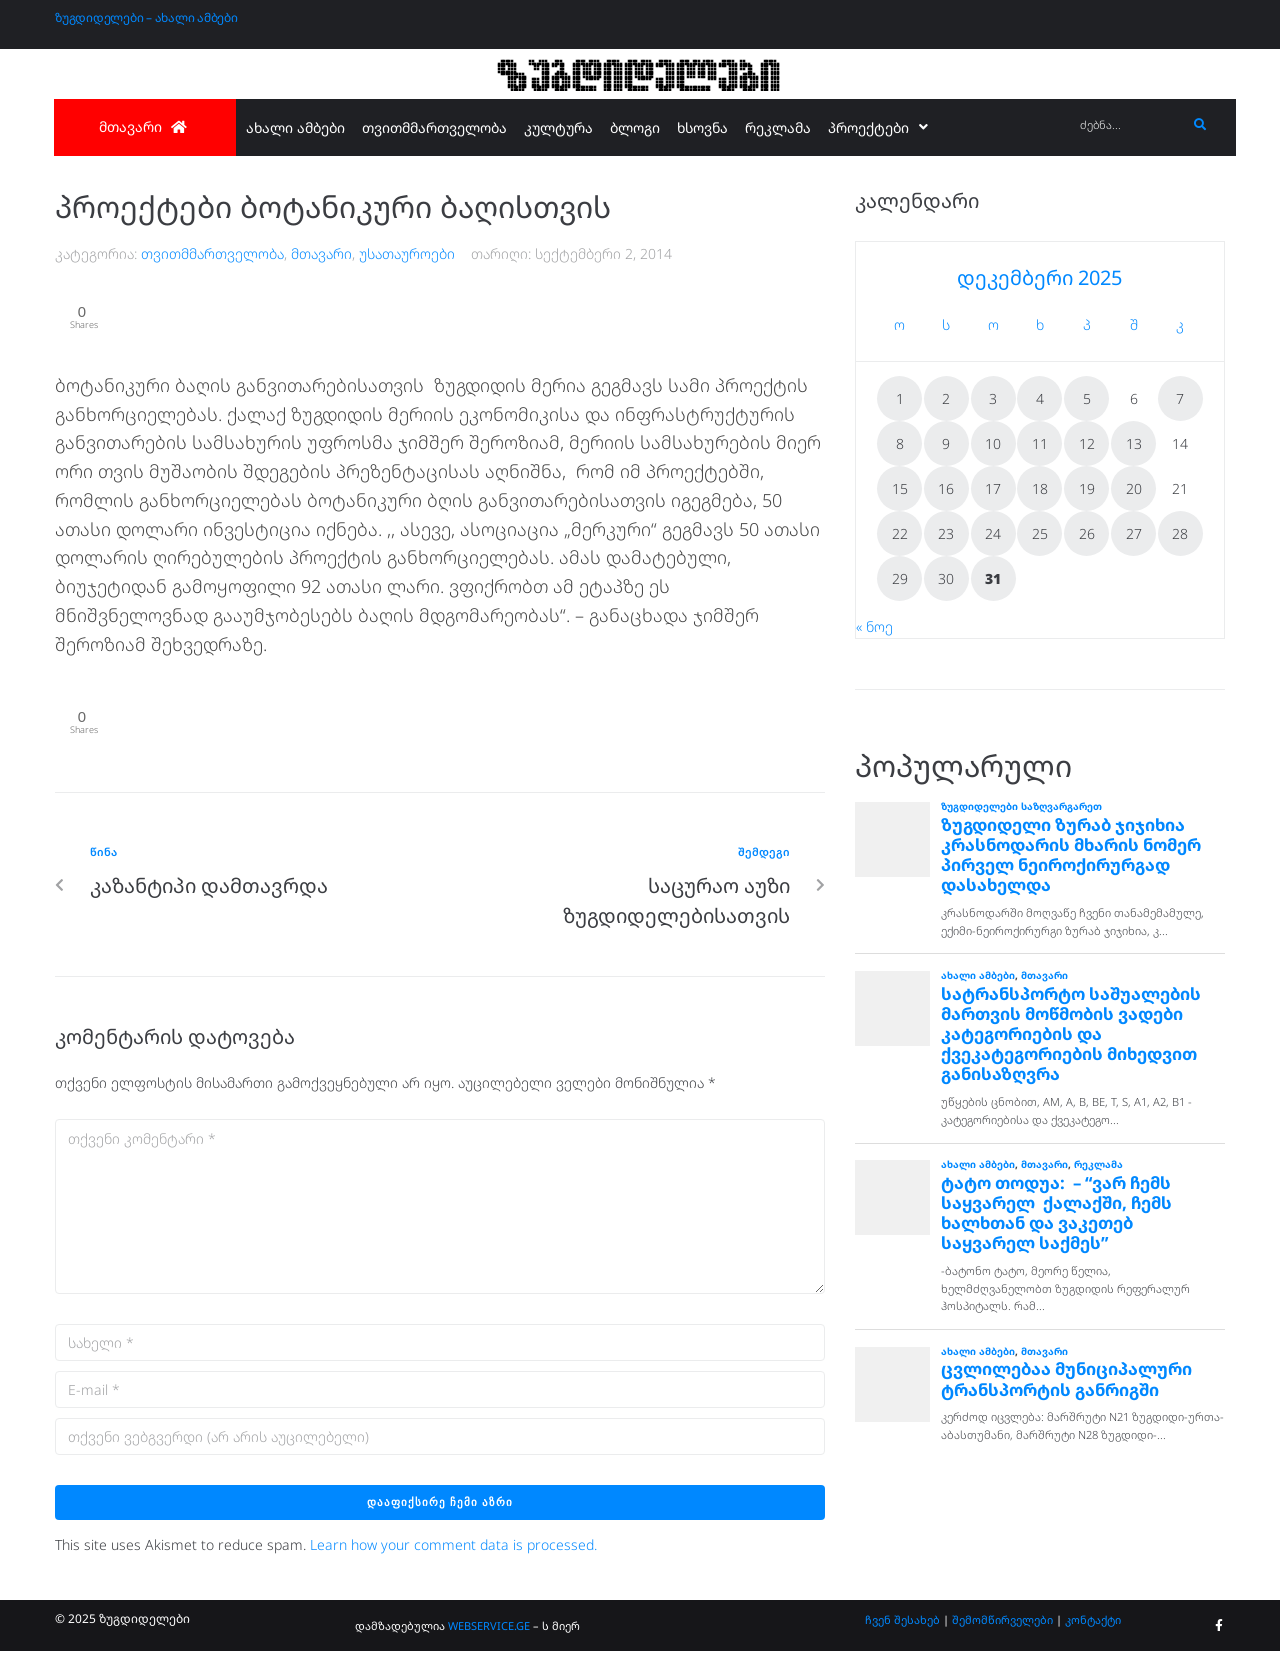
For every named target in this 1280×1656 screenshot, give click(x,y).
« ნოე (874, 626)
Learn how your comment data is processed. (453, 1548)
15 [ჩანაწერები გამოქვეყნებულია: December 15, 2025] (900, 488)
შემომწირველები (1002, 1624)
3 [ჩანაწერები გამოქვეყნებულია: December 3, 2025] (993, 398)
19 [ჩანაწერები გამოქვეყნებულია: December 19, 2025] (1087, 488)
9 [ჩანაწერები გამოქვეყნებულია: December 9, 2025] (946, 443)
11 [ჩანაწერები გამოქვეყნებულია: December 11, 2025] (1040, 443)
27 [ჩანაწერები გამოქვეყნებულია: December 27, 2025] (1134, 533)
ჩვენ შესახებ (902, 1624)
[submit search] (1200, 125)
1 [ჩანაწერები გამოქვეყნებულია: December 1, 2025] (900, 398)
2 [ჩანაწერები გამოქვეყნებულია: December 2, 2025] (946, 398)
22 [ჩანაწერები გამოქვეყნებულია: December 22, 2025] (900, 533)
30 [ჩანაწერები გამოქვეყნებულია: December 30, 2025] (946, 578)
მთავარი (321, 253)
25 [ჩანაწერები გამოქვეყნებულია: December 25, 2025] (1040, 533)
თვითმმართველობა (212, 253)
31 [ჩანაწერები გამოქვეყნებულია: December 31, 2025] (993, 578)
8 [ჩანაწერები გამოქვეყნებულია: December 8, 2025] (900, 443)
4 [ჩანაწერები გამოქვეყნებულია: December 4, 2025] (1040, 398)
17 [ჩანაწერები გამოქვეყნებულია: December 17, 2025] (993, 488)
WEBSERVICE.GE (490, 1630)
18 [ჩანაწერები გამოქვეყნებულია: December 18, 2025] (1040, 488)
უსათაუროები (407, 253)
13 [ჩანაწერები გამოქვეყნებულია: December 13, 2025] (1134, 443)
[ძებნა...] (1128, 125)
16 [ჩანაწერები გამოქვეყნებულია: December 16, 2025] (946, 488)
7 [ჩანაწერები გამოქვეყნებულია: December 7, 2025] (1180, 398)
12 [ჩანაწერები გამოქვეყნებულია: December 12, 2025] (1087, 443)
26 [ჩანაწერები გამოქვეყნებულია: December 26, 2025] (1087, 533)
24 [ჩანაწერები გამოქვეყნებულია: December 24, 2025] (993, 533)
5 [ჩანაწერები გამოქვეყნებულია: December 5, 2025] (1087, 398)
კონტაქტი (1093, 1624)
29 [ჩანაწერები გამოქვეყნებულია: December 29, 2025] (900, 578)
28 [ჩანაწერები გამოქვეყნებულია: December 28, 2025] (1180, 533)
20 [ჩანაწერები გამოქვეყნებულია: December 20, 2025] (1134, 488)
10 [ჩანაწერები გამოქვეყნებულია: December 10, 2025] (993, 443)
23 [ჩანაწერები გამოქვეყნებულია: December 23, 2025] (946, 533)
